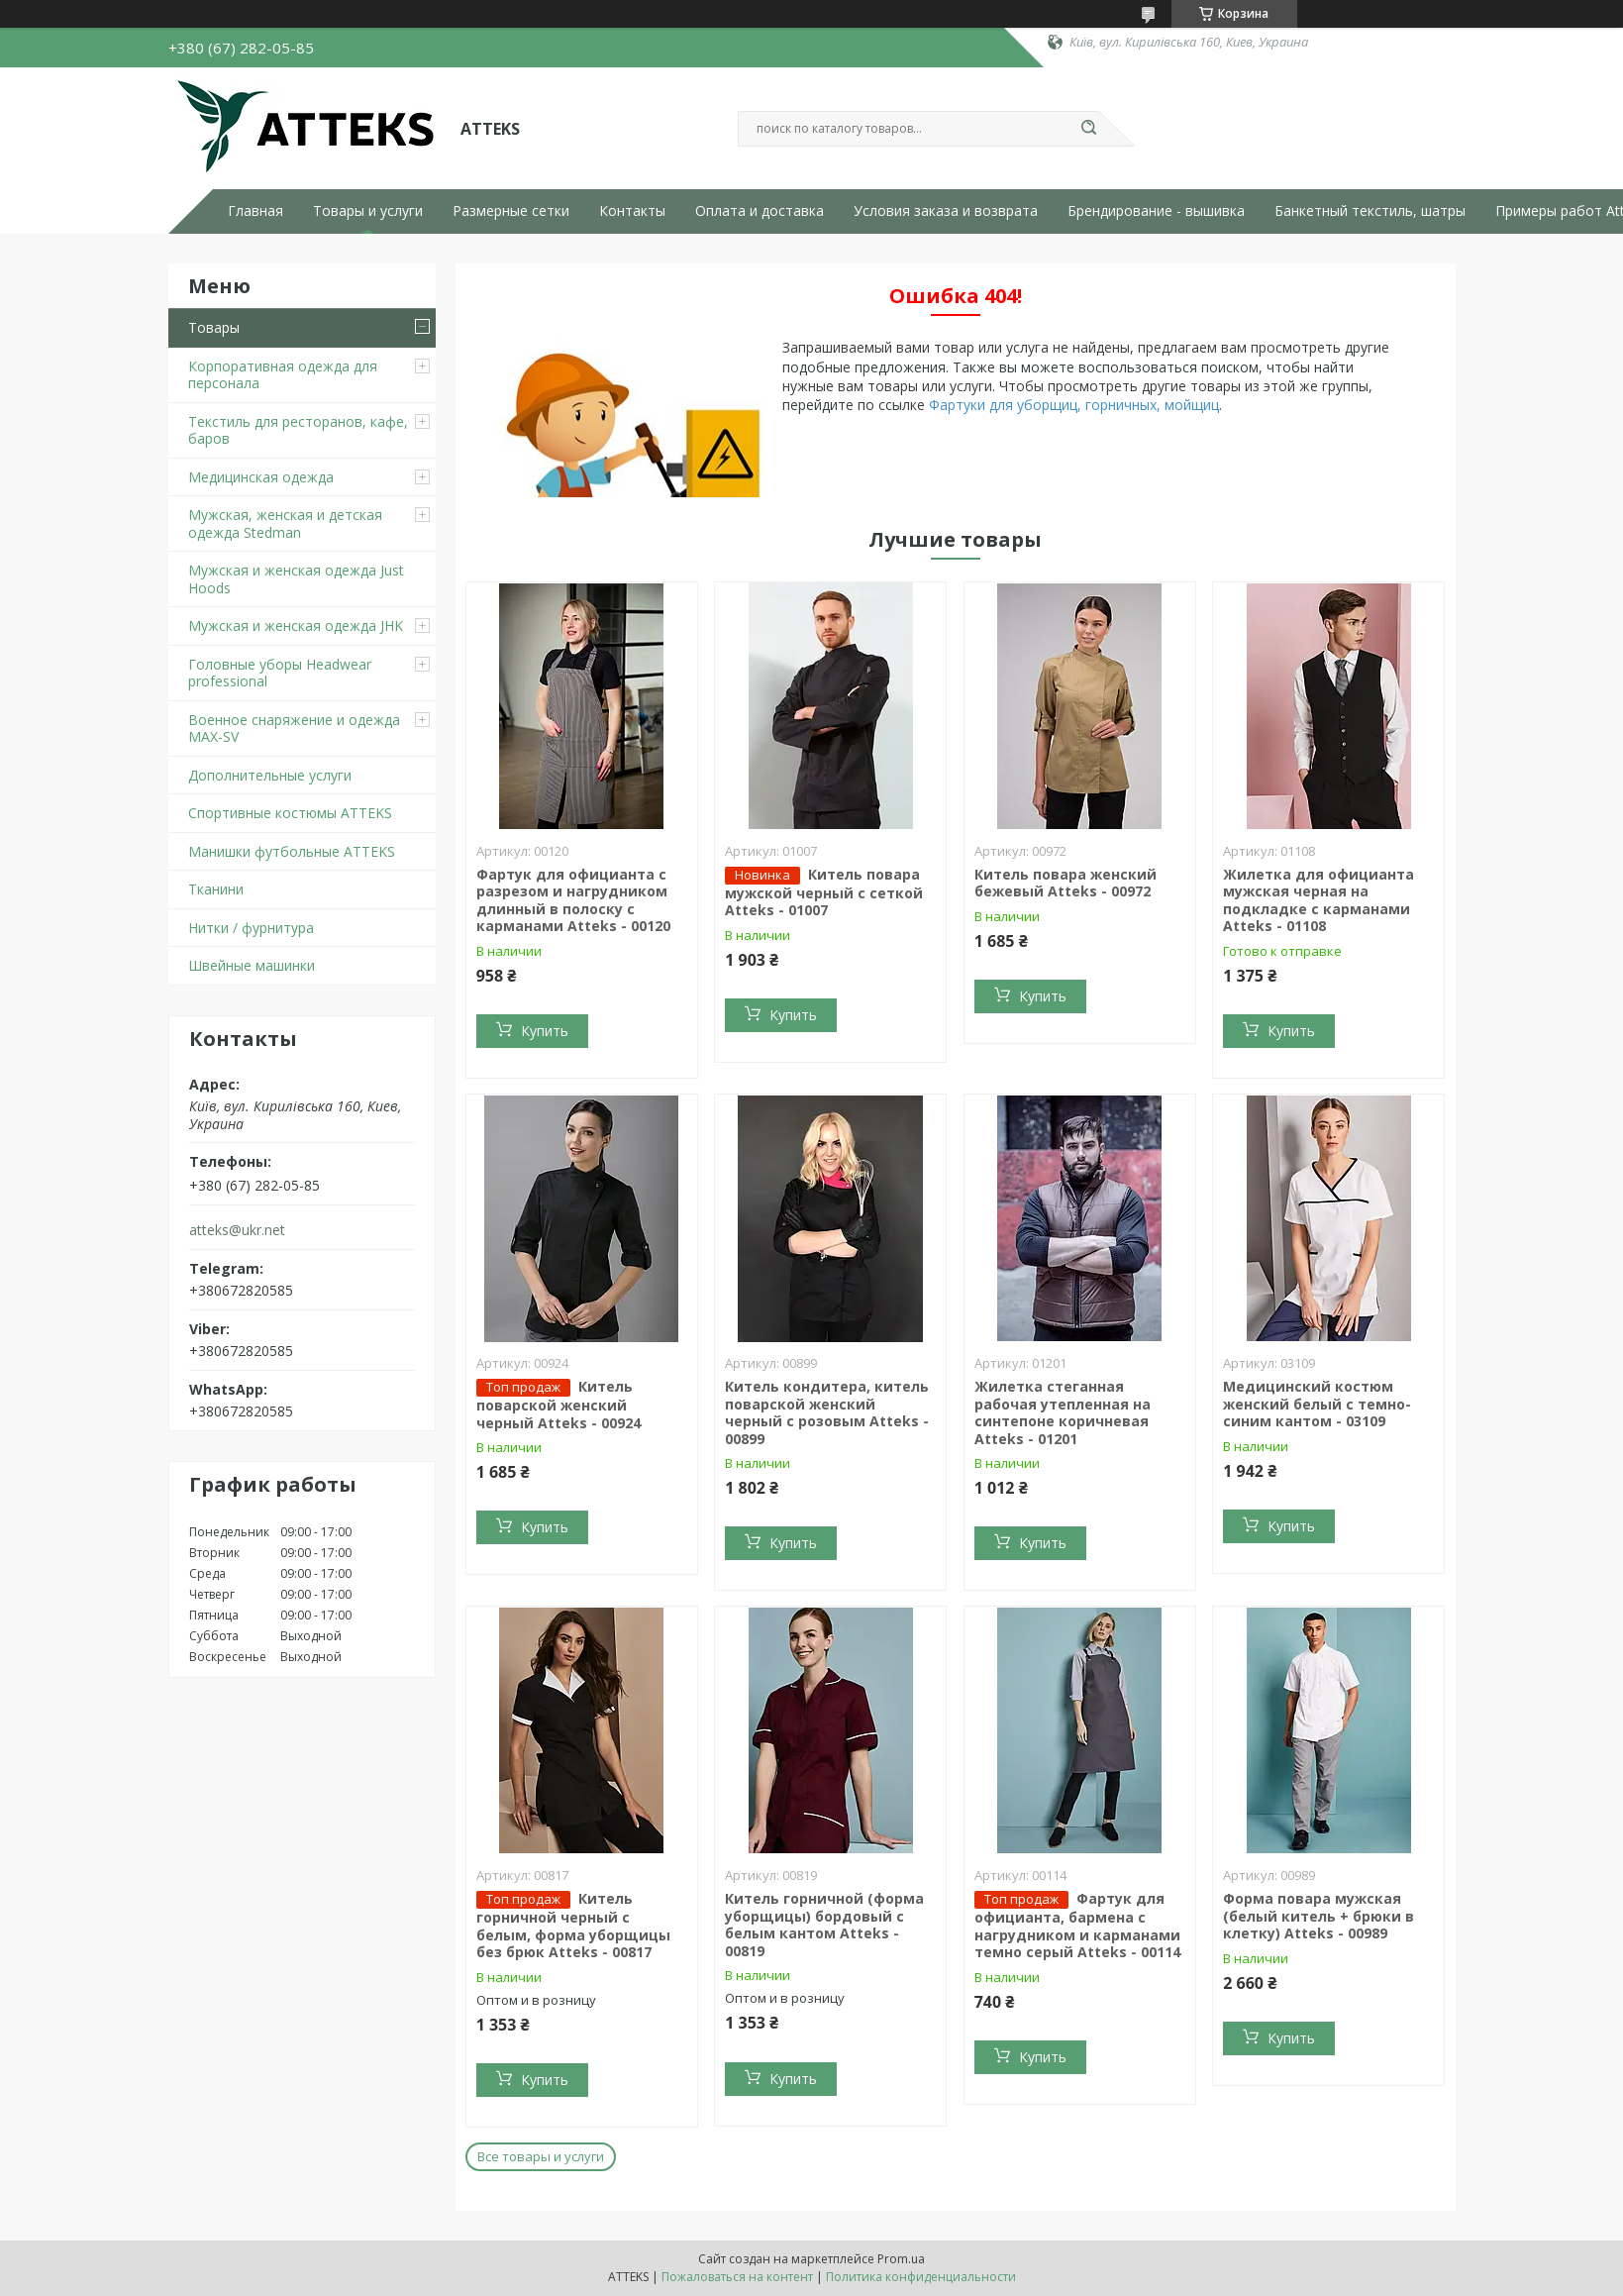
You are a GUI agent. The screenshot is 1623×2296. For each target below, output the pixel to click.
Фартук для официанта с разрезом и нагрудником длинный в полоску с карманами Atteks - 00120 (573, 900)
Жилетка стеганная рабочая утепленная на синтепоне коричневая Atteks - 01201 (1062, 1412)
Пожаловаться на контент (737, 2276)
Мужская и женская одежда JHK (295, 625)
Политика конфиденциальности (921, 2276)
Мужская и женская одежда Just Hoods (296, 579)
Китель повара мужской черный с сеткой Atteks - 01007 (824, 892)
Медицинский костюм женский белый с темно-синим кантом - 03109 (1317, 1403)
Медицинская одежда (261, 477)
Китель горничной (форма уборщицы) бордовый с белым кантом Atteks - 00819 (824, 1924)
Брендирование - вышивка (1156, 211)
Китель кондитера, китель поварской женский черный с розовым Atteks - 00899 (827, 1412)
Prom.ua (901, 2258)
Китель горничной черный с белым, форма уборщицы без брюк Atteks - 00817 (573, 1925)
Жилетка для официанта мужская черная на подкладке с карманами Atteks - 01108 (1318, 900)
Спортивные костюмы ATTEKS (290, 812)
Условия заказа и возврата (946, 211)
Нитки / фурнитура (251, 927)
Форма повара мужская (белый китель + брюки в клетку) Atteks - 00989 (1318, 1915)
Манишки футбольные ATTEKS (291, 851)
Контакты (632, 211)
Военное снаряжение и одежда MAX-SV (294, 728)
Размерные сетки (511, 211)
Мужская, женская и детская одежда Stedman (285, 523)
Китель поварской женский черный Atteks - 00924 (558, 1404)
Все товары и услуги (540, 2156)
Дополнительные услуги (270, 775)
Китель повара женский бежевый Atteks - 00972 (1065, 883)
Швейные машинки (251, 965)
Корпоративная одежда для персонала (282, 375)
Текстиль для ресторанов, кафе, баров (298, 430)
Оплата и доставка (759, 211)
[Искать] (1089, 129)
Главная (255, 211)
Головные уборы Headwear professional (279, 673)
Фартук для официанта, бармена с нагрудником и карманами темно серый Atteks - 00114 (1077, 1925)
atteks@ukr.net (237, 1230)
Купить (544, 1030)
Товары (214, 327)
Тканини (216, 889)
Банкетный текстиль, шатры (1370, 211)
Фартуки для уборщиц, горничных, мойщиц (1074, 404)
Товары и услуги (368, 211)
